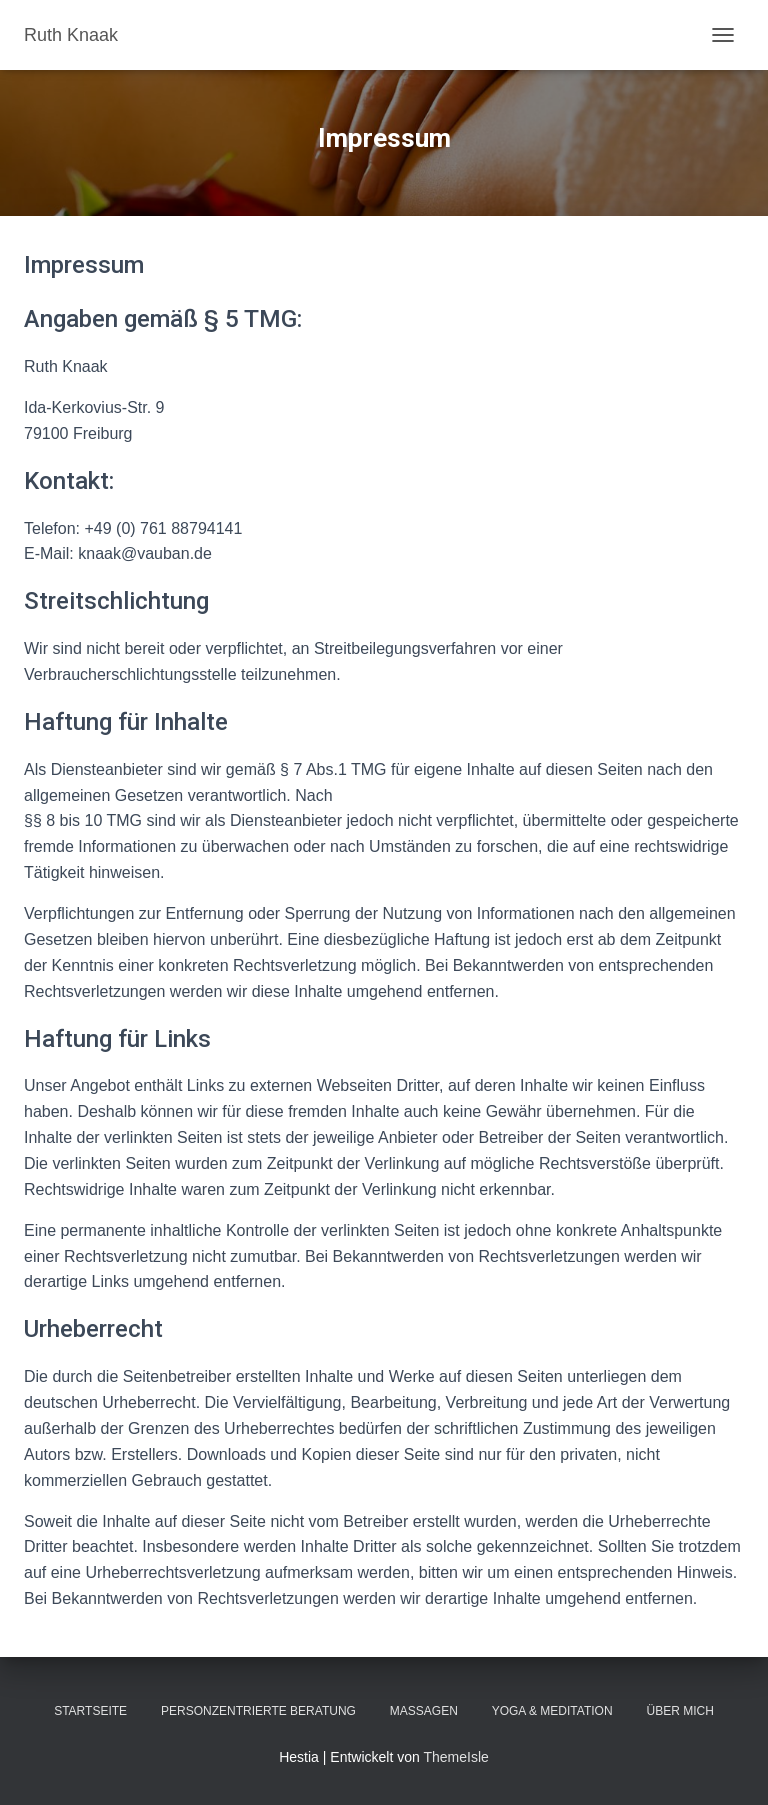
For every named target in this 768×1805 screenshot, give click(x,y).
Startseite (90, 1711)
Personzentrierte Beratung (258, 1711)
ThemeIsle (455, 1757)
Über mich (679, 1711)
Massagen (424, 1711)
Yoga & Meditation (552, 1711)
